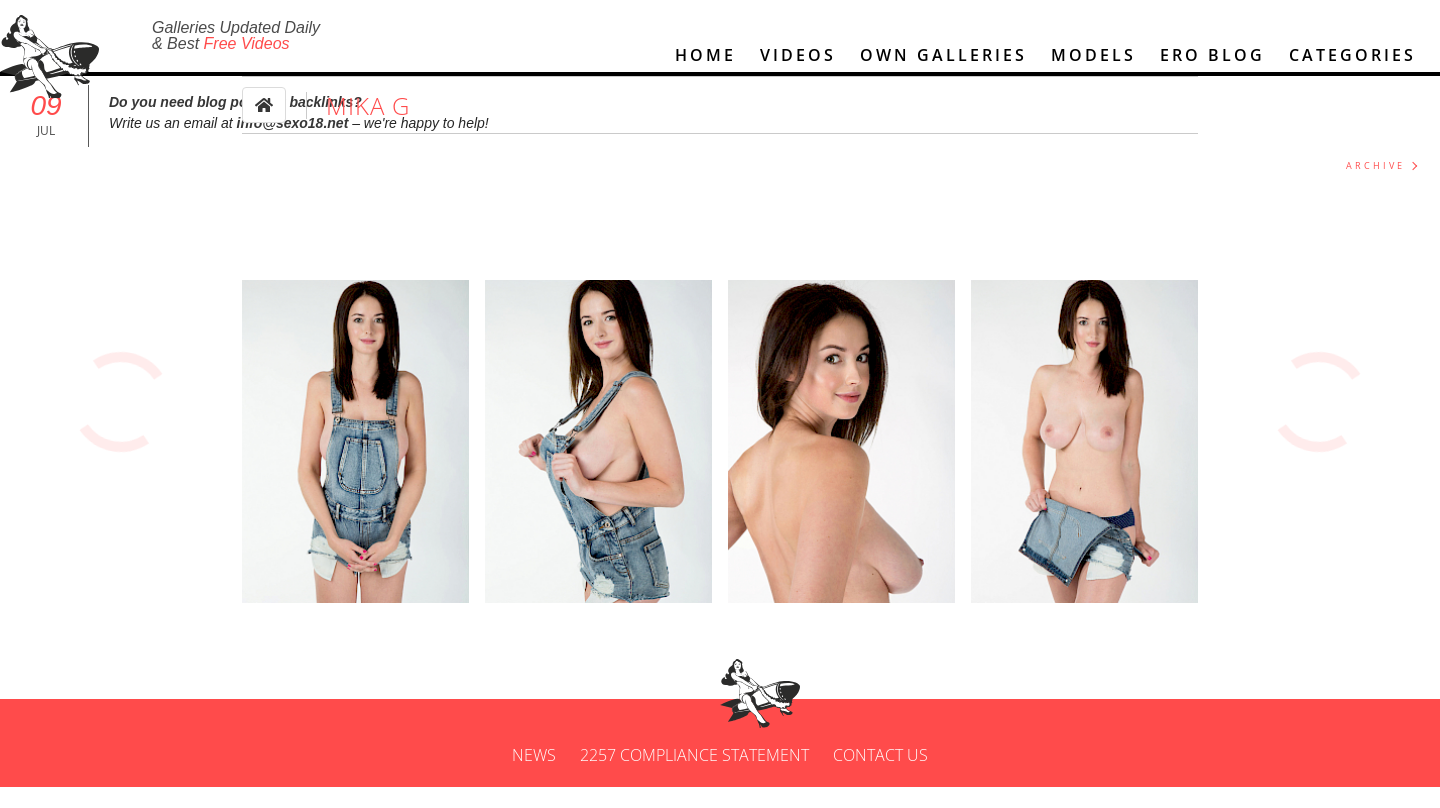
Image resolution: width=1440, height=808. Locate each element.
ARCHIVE (1375, 186)
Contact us (880, 776)
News (534, 776)
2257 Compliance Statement (694, 776)
